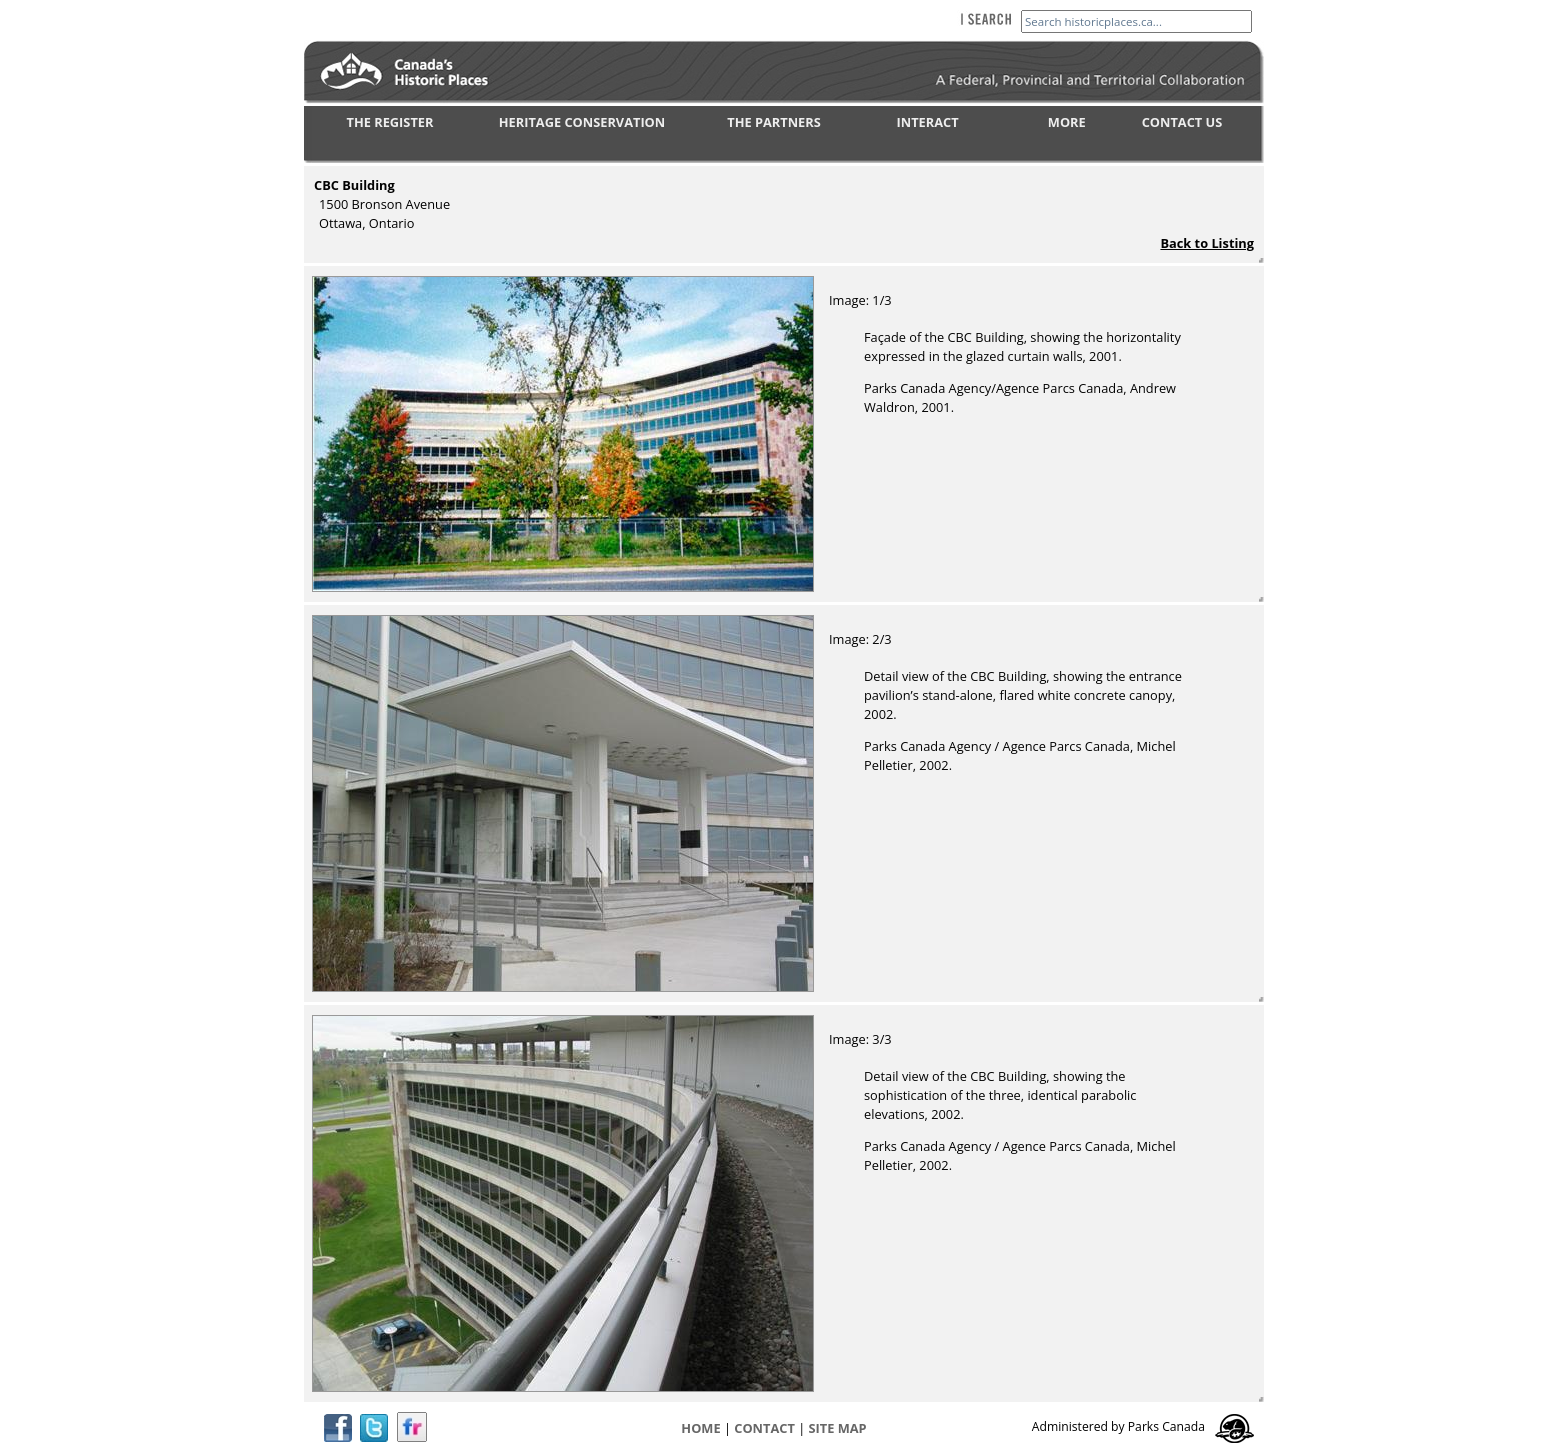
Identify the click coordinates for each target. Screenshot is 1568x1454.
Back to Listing (1207, 243)
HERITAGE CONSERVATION (582, 122)
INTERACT (928, 122)
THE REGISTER (390, 122)
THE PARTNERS (773, 122)
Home (700, 1428)
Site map (838, 1428)
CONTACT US (1182, 122)
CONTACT (764, 1428)
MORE (1067, 122)
